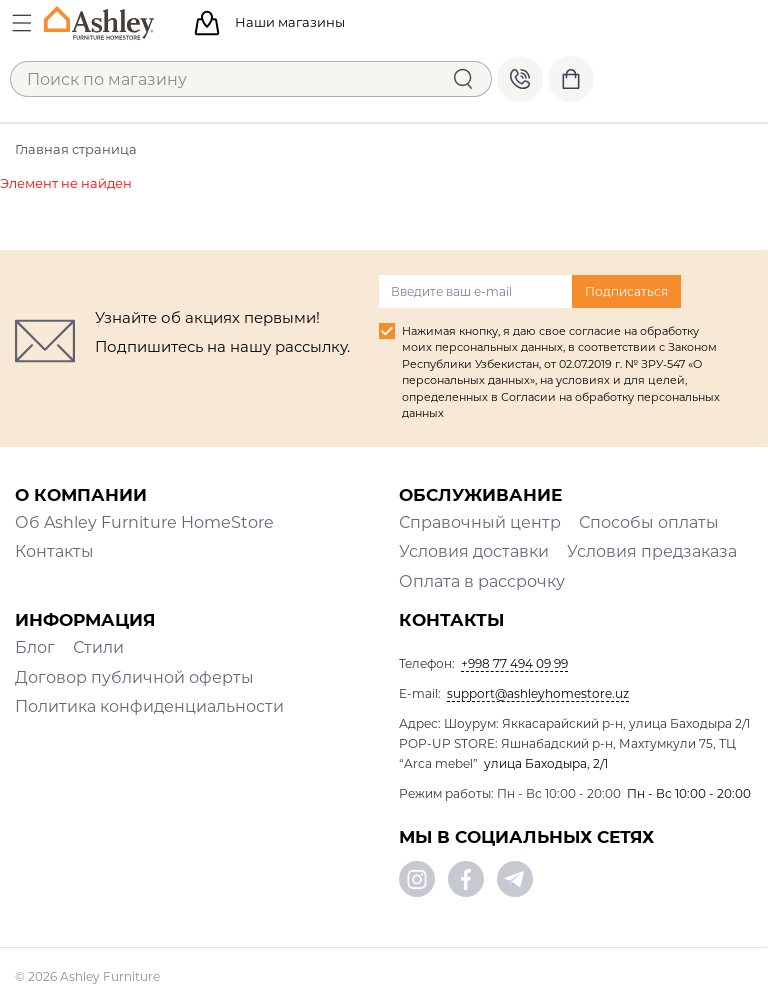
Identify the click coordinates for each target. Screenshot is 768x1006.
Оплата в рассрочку (482, 581)
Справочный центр (480, 522)
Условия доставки (474, 551)
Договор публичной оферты (134, 677)
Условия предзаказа (652, 551)
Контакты (54, 551)
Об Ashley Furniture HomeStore (144, 522)
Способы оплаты (649, 522)
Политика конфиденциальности (149, 706)
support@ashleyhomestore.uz (538, 693)
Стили (98, 647)
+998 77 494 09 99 (520, 79)
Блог (35, 647)
